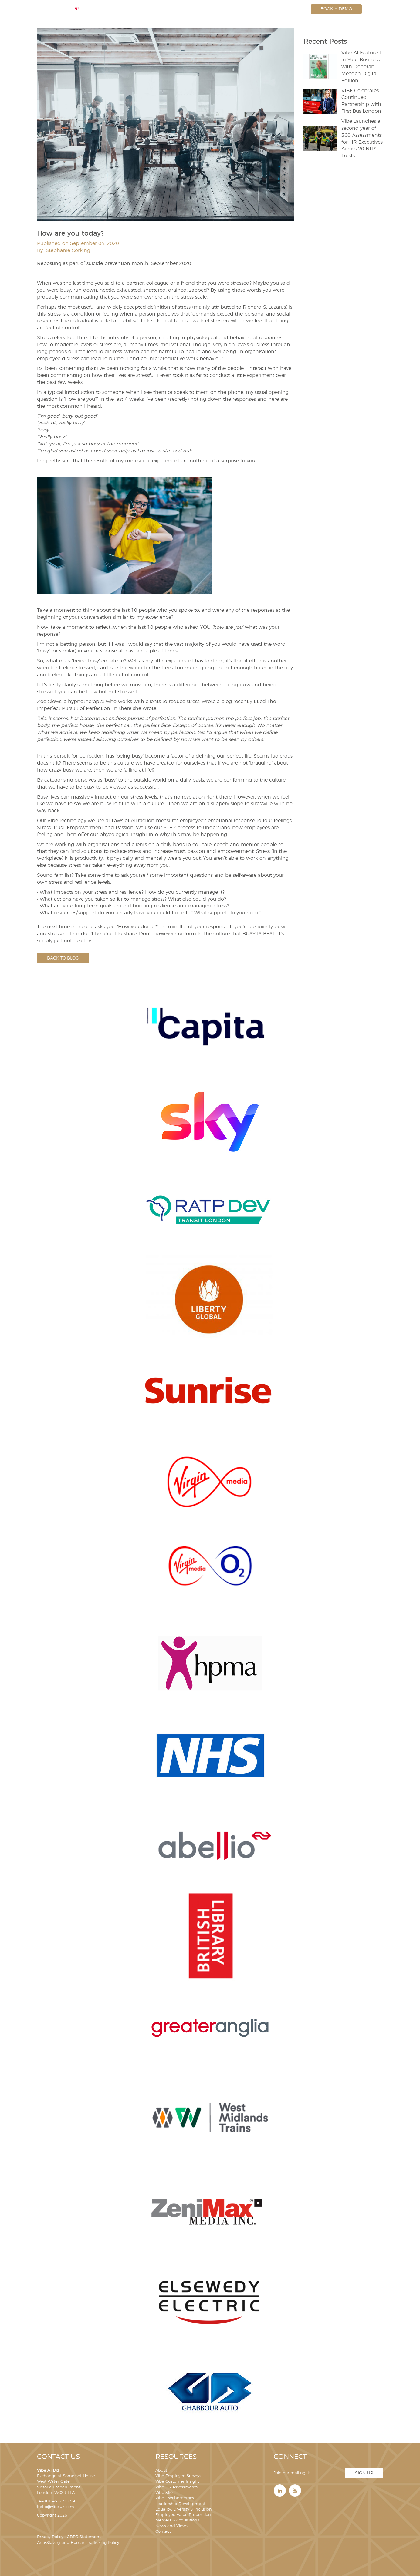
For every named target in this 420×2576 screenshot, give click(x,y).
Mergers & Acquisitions (177, 2520)
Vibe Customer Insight (177, 2482)
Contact (163, 2532)
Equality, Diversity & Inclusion (183, 2509)
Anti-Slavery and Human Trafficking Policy (78, 2543)
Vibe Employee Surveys (178, 2476)
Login (293, 9)
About (161, 2471)
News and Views (171, 2526)
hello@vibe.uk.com (55, 2507)
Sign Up (364, 2473)
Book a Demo (336, 9)
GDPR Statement (84, 2537)
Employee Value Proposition (183, 2515)
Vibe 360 (164, 2493)
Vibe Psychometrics (174, 2498)
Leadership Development (180, 2504)
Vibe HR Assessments (176, 2487)
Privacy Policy (50, 2537)
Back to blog (63, 958)
